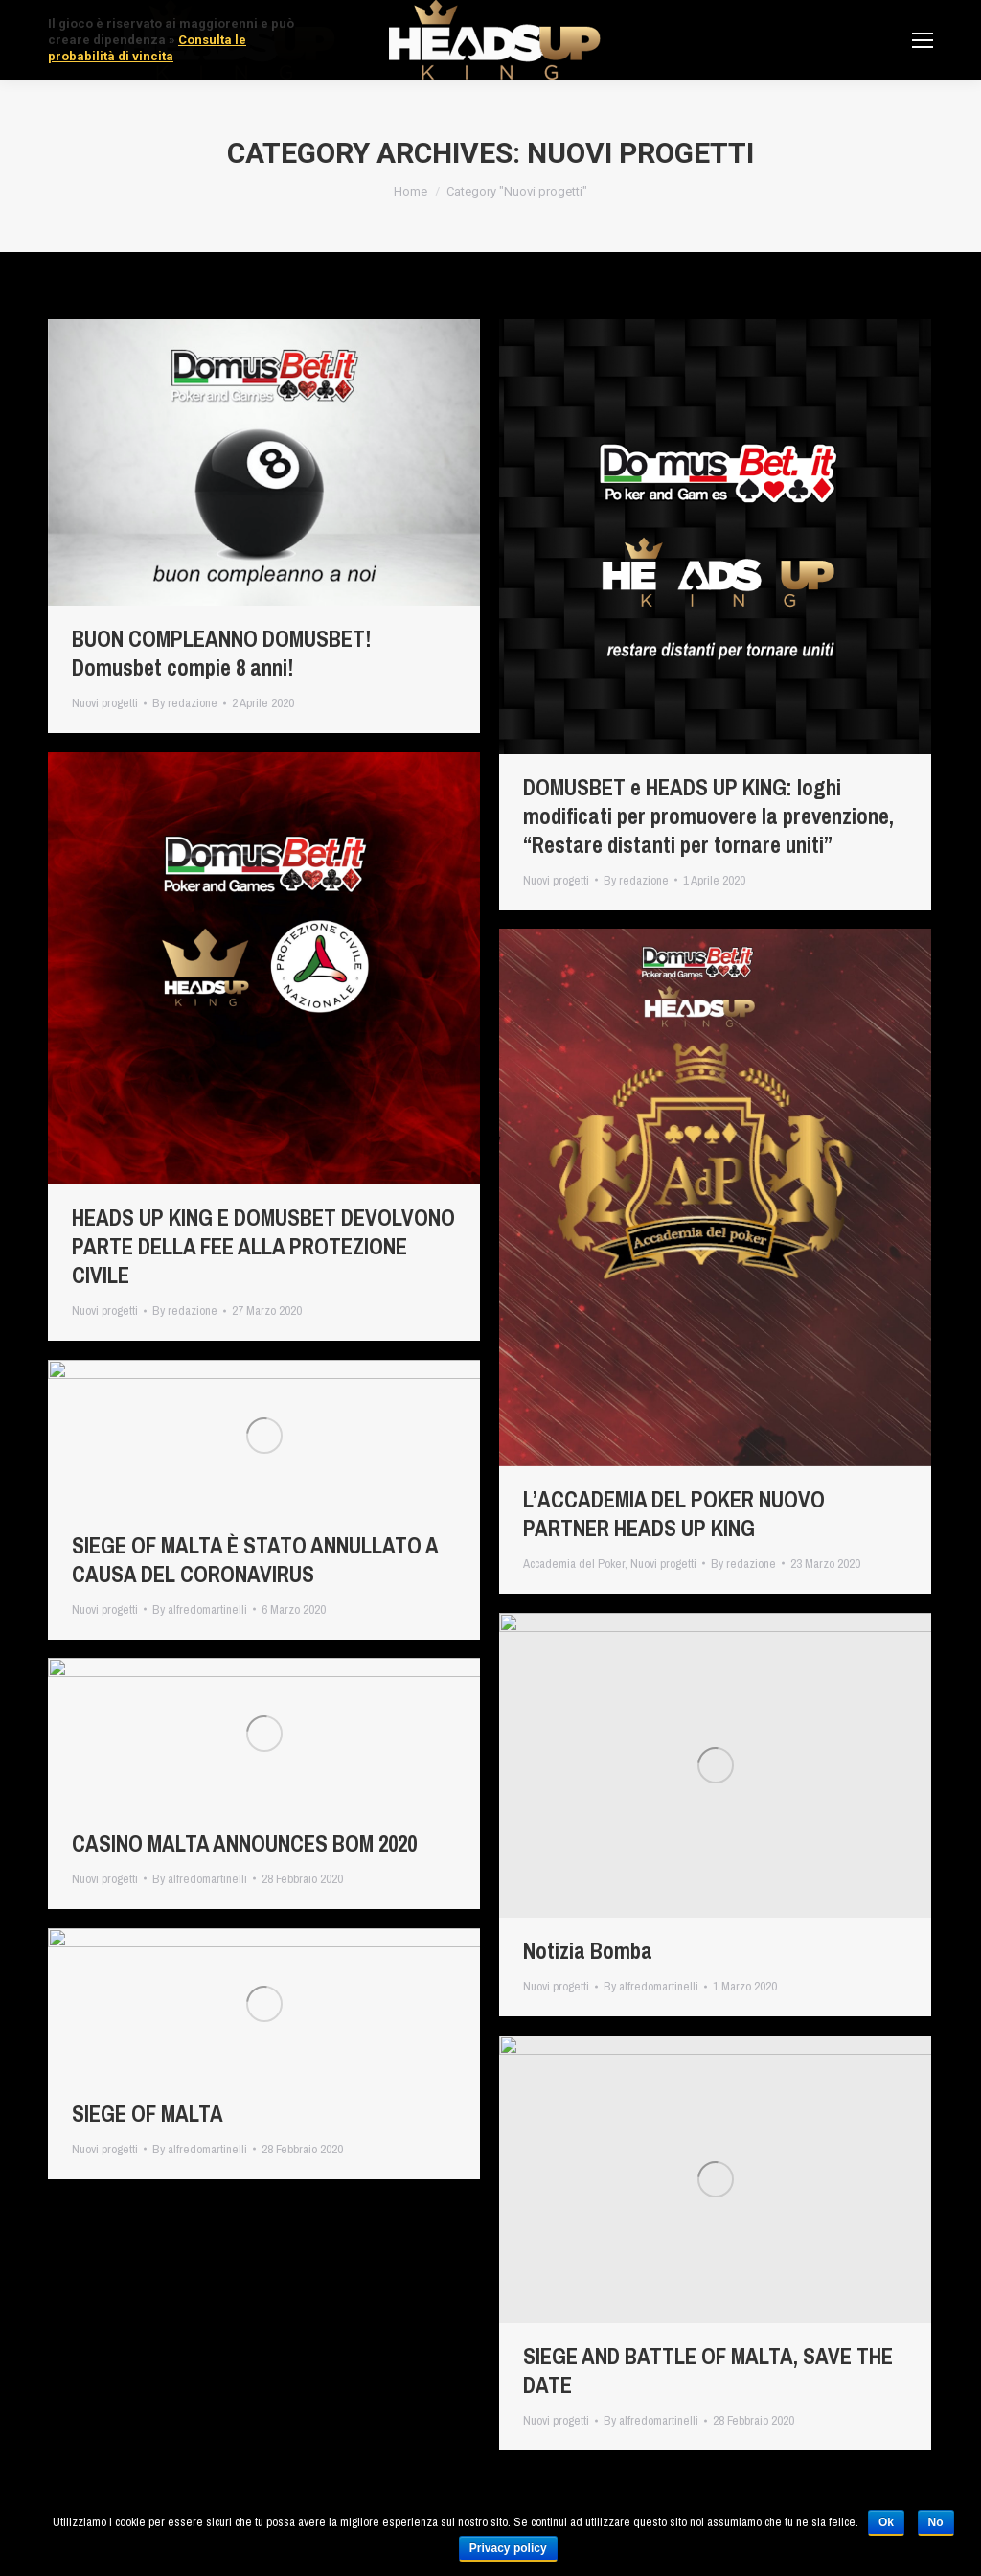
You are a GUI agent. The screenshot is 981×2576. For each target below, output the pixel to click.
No (936, 2522)
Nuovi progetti (105, 703)
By (184, 703)
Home (410, 191)
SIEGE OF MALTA (147, 2114)
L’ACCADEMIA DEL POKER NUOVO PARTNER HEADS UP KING (674, 1514)
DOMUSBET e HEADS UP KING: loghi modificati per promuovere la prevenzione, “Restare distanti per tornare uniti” (708, 816)
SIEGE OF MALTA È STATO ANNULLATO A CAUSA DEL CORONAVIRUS (255, 1560)
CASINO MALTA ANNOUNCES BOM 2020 (244, 1843)
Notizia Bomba (587, 1951)
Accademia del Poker (574, 1563)
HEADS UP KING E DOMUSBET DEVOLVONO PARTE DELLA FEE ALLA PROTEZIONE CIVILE (263, 1247)
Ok (886, 2522)
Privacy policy (508, 2548)
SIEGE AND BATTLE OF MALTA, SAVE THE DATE (708, 2371)
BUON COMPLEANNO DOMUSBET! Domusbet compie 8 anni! (221, 653)
